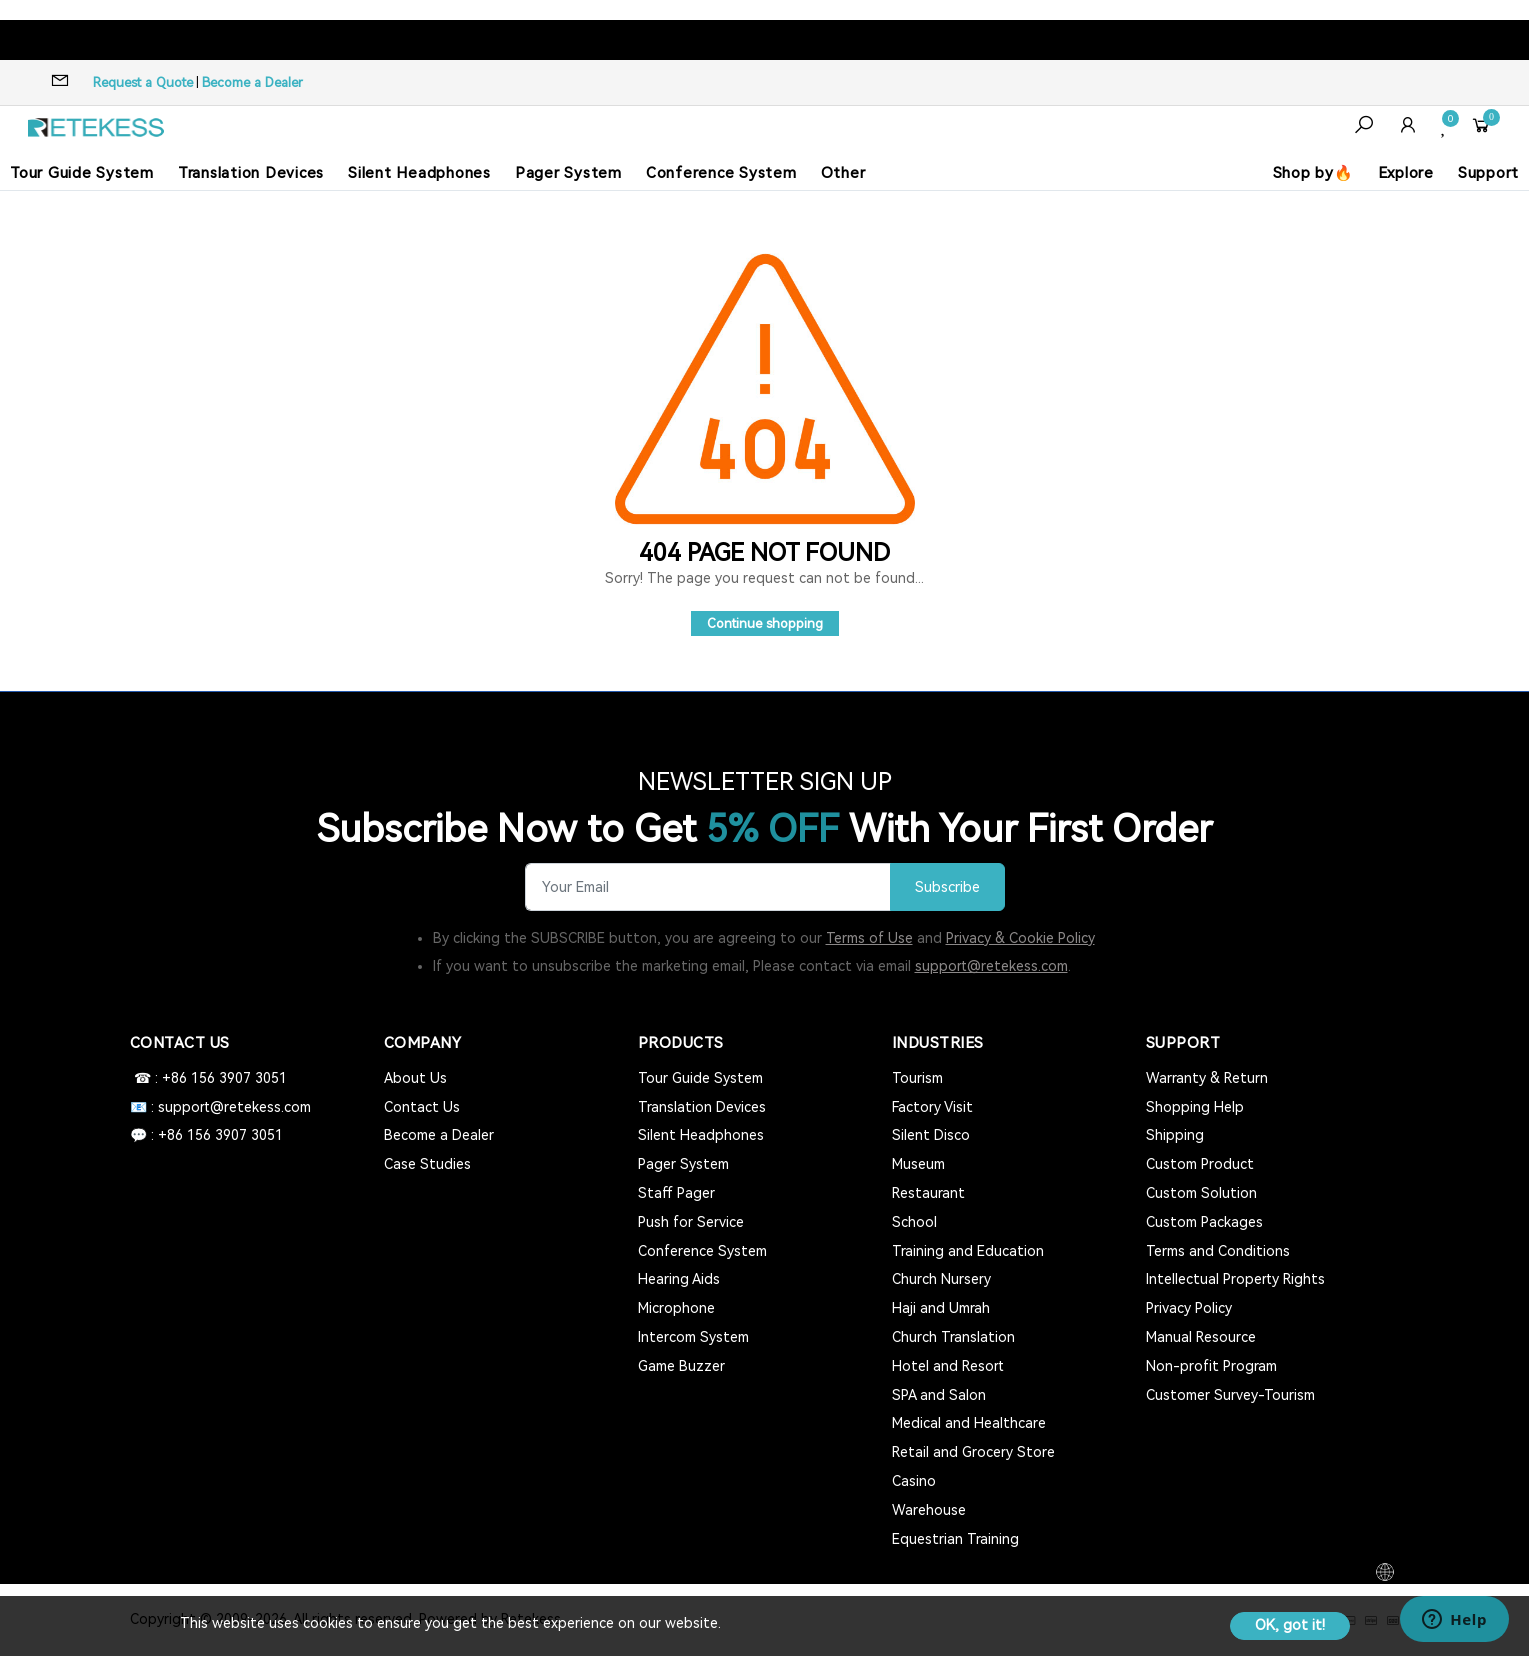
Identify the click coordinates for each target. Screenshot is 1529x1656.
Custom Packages (1204, 1222)
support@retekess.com (991, 966)
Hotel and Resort (948, 1366)
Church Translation (953, 1337)
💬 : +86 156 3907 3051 (206, 1135)
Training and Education (968, 1251)
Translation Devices (251, 173)
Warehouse (929, 1510)
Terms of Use (869, 938)
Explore (1406, 173)
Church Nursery (941, 1279)
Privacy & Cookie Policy (1020, 938)
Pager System (568, 173)
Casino (914, 1481)
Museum (918, 1164)
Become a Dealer (252, 82)
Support (1488, 173)
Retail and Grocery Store (973, 1452)
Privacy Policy (1189, 1308)
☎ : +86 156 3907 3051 (208, 1078)
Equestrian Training (955, 1539)
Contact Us (422, 1107)
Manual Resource (1201, 1337)
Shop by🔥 (1313, 173)
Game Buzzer (681, 1366)
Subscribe (947, 887)
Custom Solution (1201, 1193)
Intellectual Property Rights (1235, 1279)
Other (843, 173)
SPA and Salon (939, 1395)
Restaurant (928, 1193)
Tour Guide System (82, 173)
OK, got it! (1290, 1625)
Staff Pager (676, 1193)
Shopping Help (1195, 1107)
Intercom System (693, 1337)
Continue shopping (765, 623)
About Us (415, 1078)
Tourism (917, 1078)
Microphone (676, 1308)
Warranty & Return (1207, 1078)
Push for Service (691, 1222)
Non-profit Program (1211, 1366)
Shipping (1175, 1135)
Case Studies (427, 1164)
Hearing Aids (679, 1279)
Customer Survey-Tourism (1230, 1395)
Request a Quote (143, 82)
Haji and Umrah (941, 1308)
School (914, 1222)
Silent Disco (931, 1135)
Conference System (721, 173)
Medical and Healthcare (969, 1423)
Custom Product (1200, 1164)
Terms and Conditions (1218, 1251)
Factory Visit (932, 1107)
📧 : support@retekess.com (220, 1107)
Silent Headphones (419, 173)
